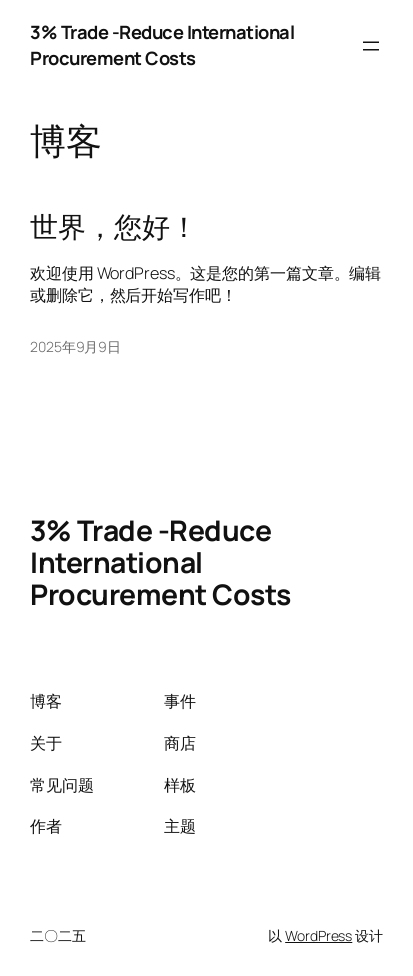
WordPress (318, 935)
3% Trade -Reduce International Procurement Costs (162, 45)
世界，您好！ (113, 227)
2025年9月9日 (75, 346)
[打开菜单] (371, 46)
